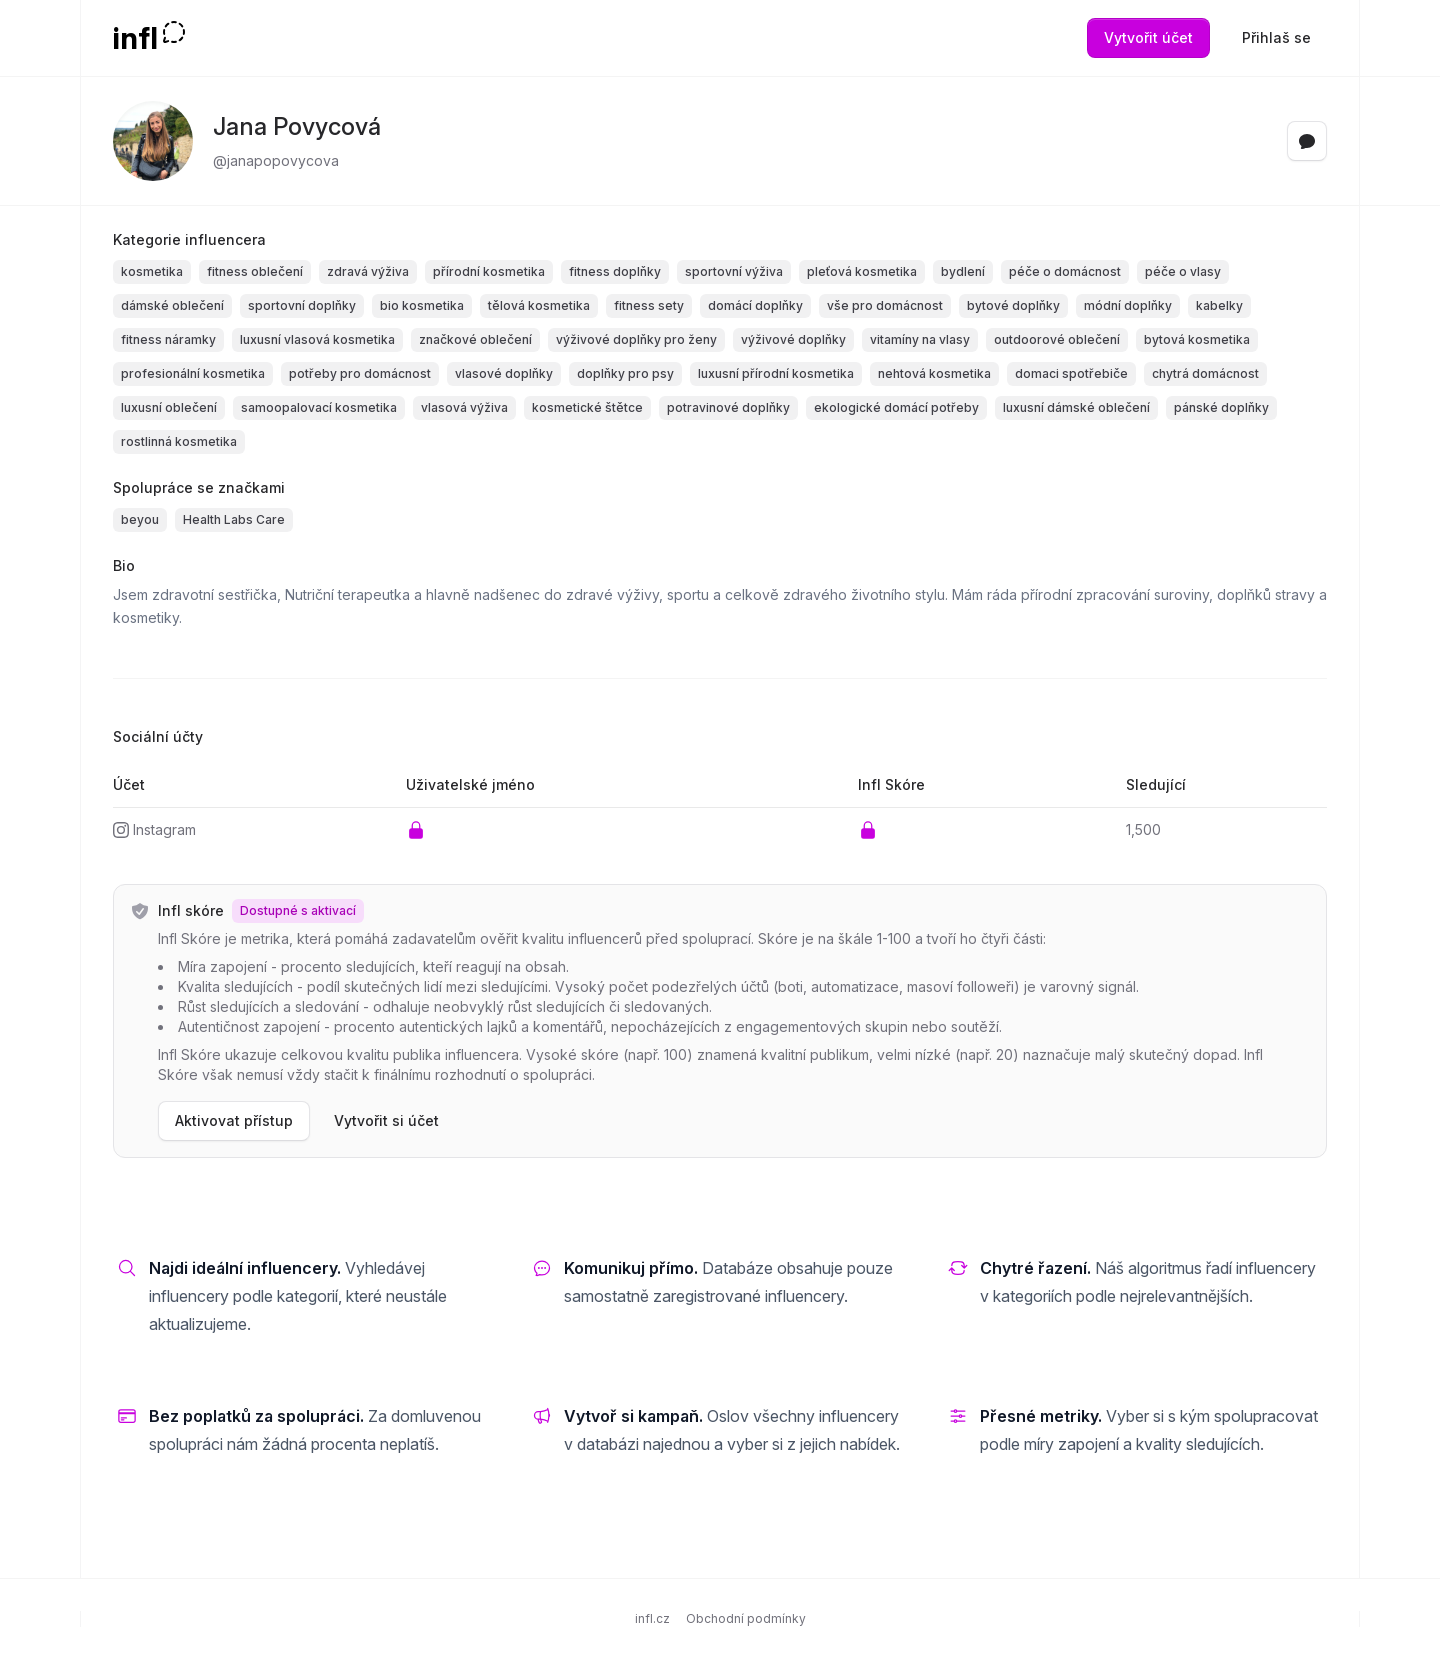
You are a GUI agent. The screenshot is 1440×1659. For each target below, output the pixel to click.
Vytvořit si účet (386, 1120)
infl (135, 38)
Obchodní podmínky (746, 1618)
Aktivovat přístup (234, 1120)
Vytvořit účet (1148, 37)
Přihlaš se (1276, 37)
